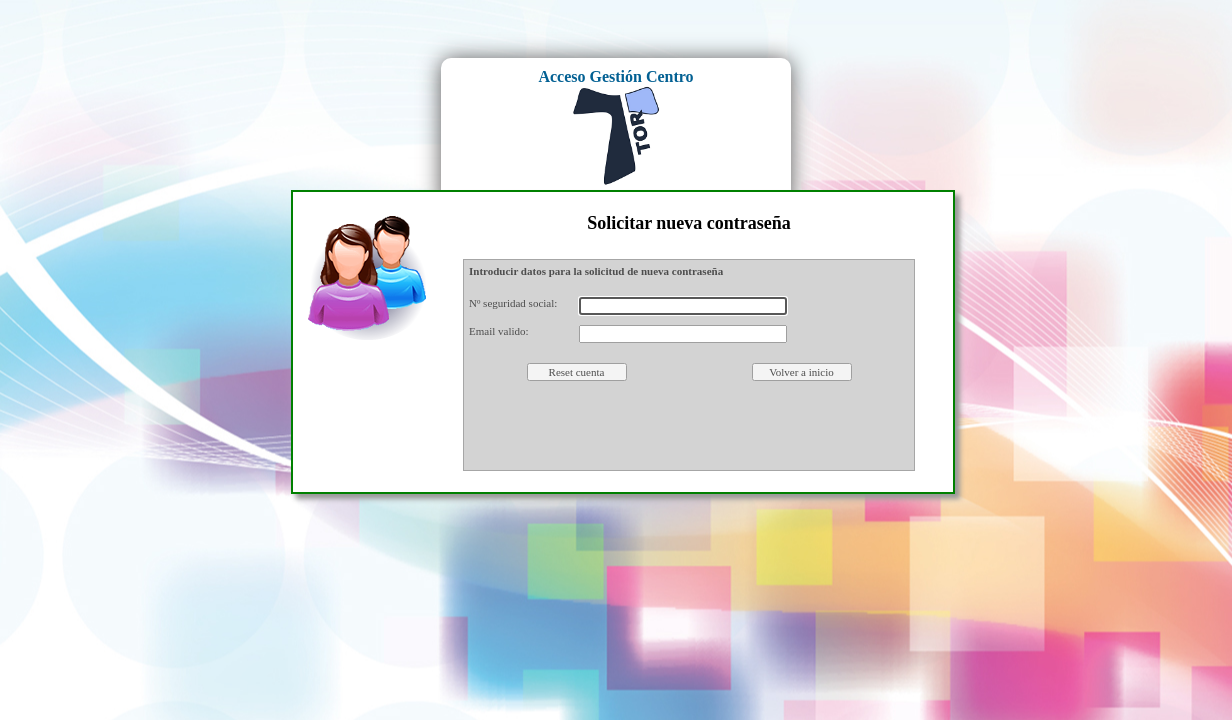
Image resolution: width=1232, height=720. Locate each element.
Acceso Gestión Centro (615, 76)
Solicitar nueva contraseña (689, 223)
